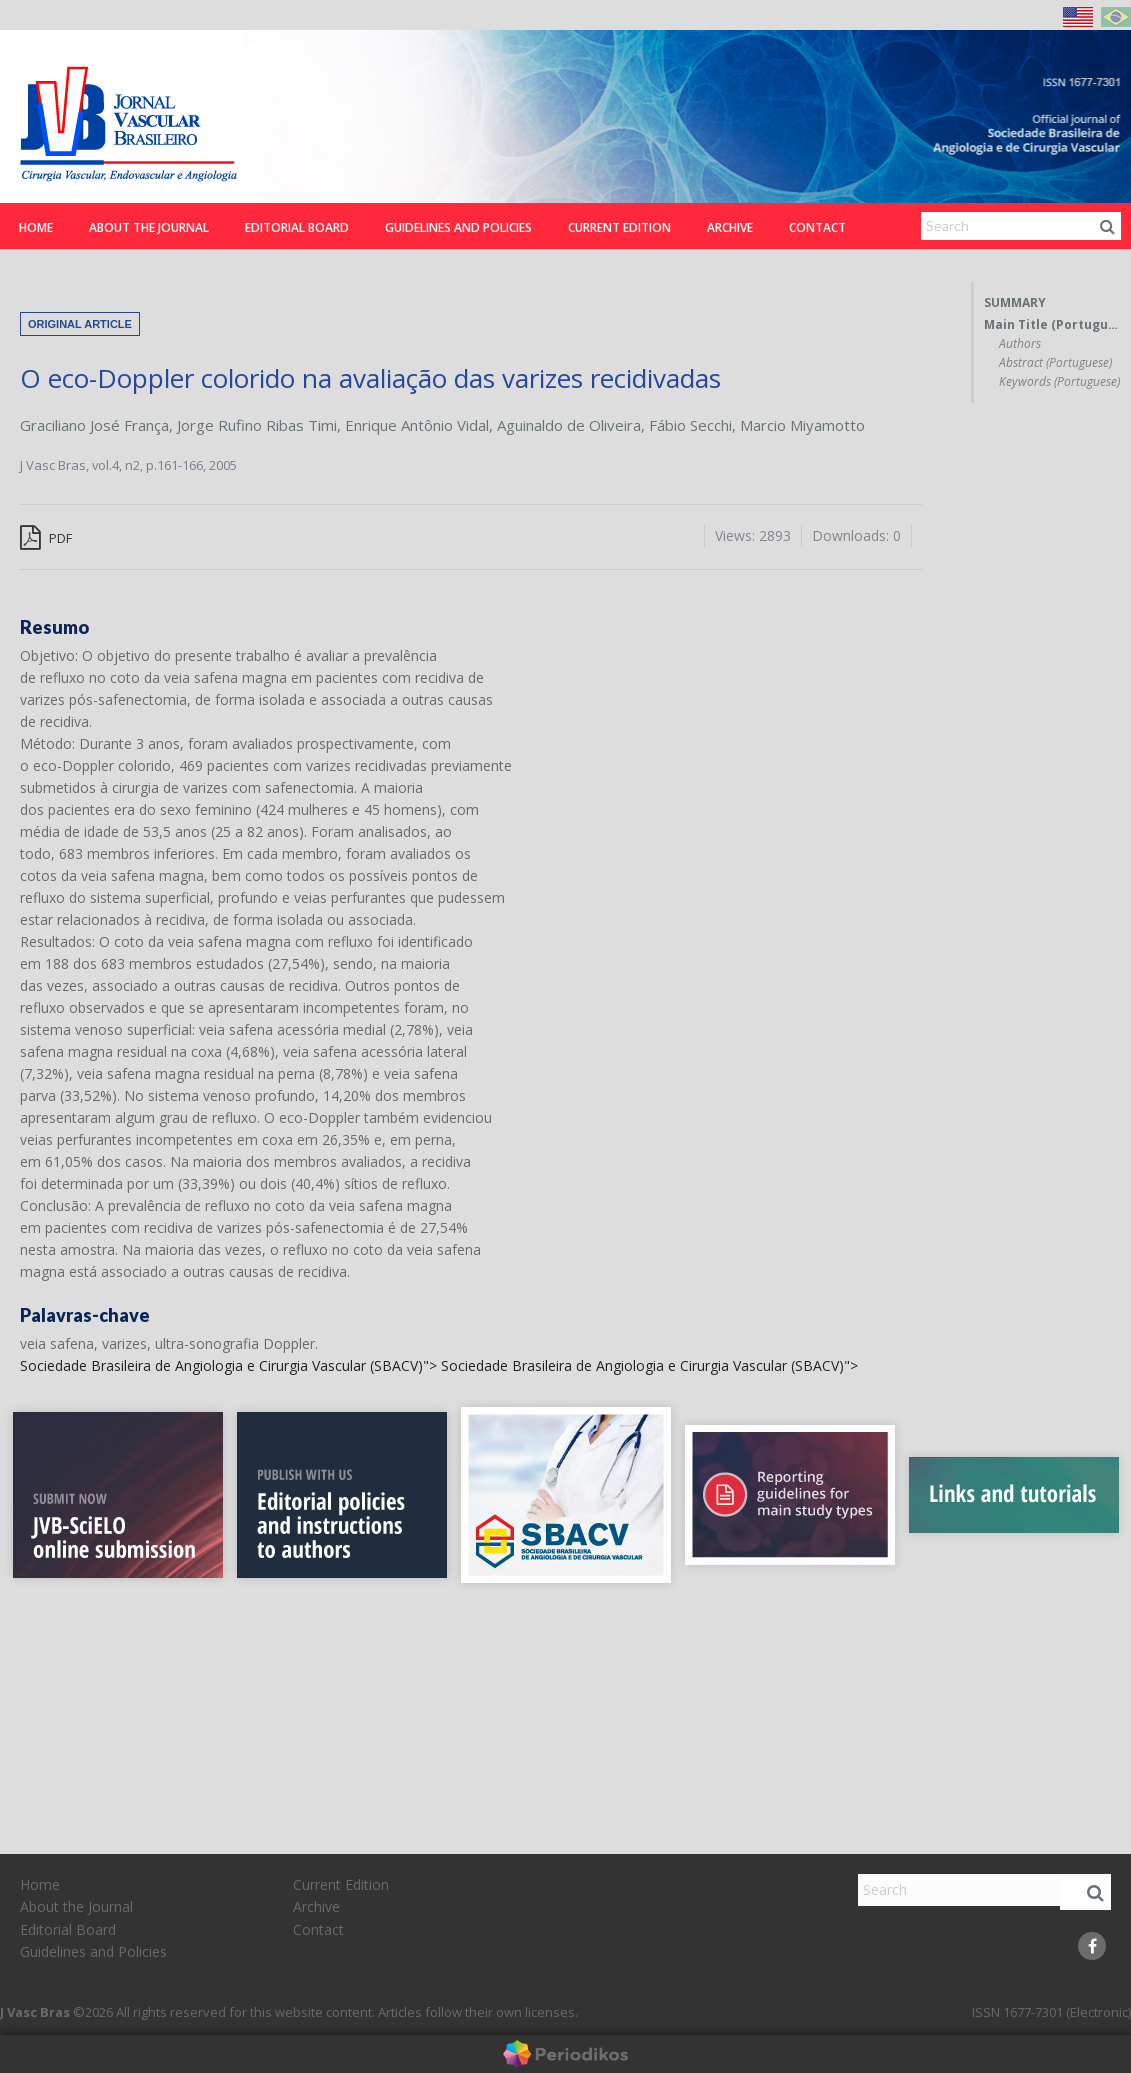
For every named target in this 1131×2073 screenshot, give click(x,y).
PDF (46, 538)
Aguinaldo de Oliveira (569, 425)
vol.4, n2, (119, 465)
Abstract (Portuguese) (1055, 363)
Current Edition (619, 227)
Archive (730, 227)
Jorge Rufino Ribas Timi (257, 425)
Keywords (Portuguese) (1059, 382)
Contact (817, 227)
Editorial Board (297, 227)
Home (36, 227)
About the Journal (149, 227)
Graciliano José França (94, 425)
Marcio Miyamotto (802, 425)
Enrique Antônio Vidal (417, 425)
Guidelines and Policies (458, 227)
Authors (1020, 344)
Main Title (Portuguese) (1052, 325)
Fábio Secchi (690, 425)
